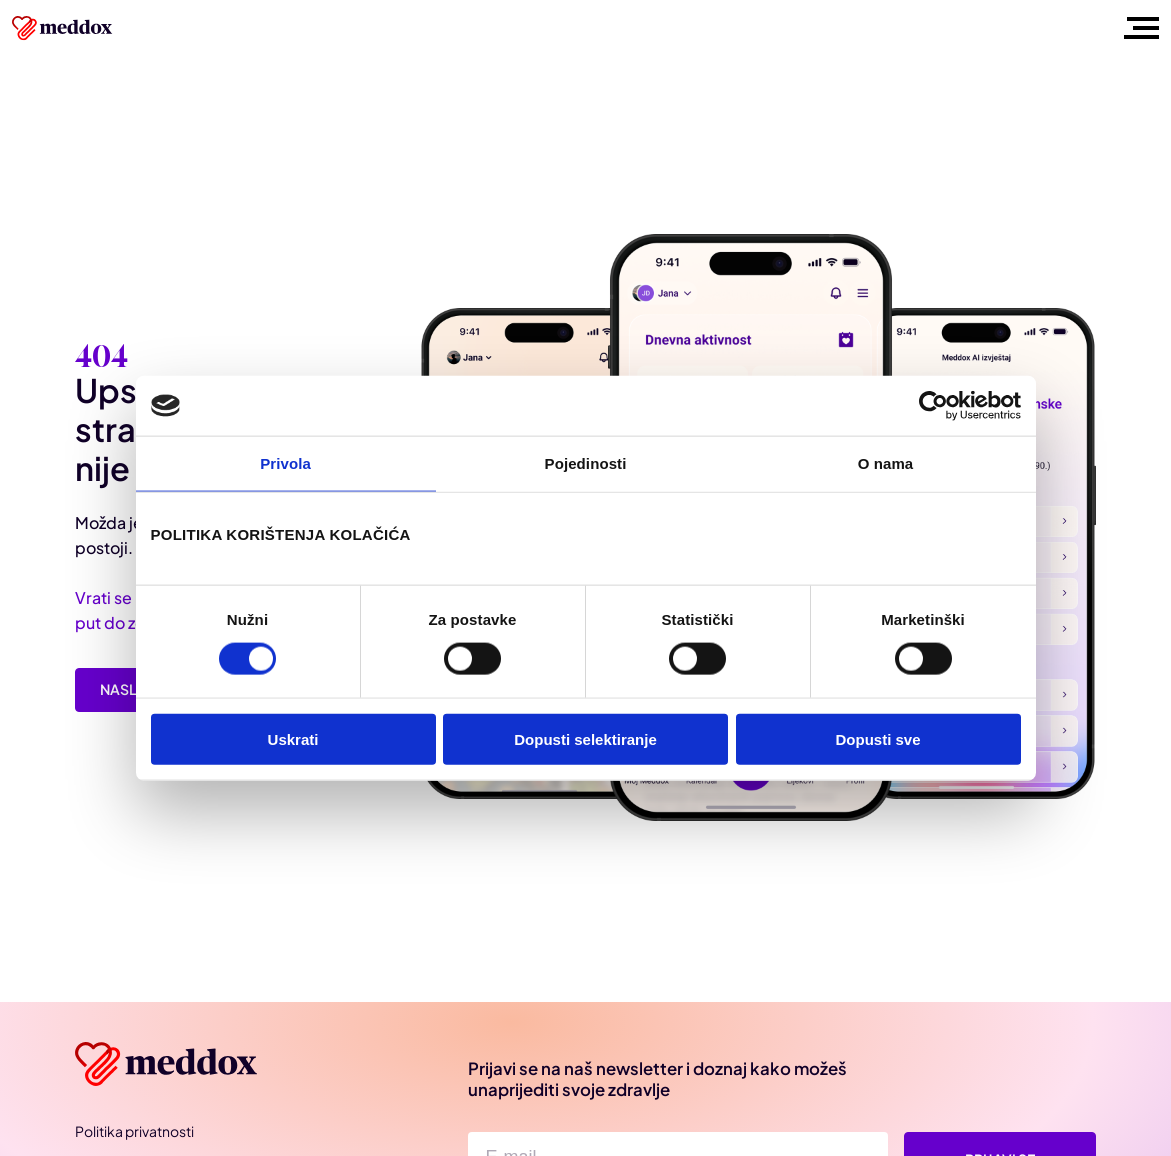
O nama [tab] (886, 463)
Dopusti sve (877, 738)
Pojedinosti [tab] (586, 463)
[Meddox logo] (64, 28)
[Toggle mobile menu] (1137, 28)
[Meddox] (169, 1064)
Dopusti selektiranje (585, 738)
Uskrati (293, 738)
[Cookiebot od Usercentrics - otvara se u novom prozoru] (933, 406)
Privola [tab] (285, 463)
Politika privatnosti (134, 1131)
